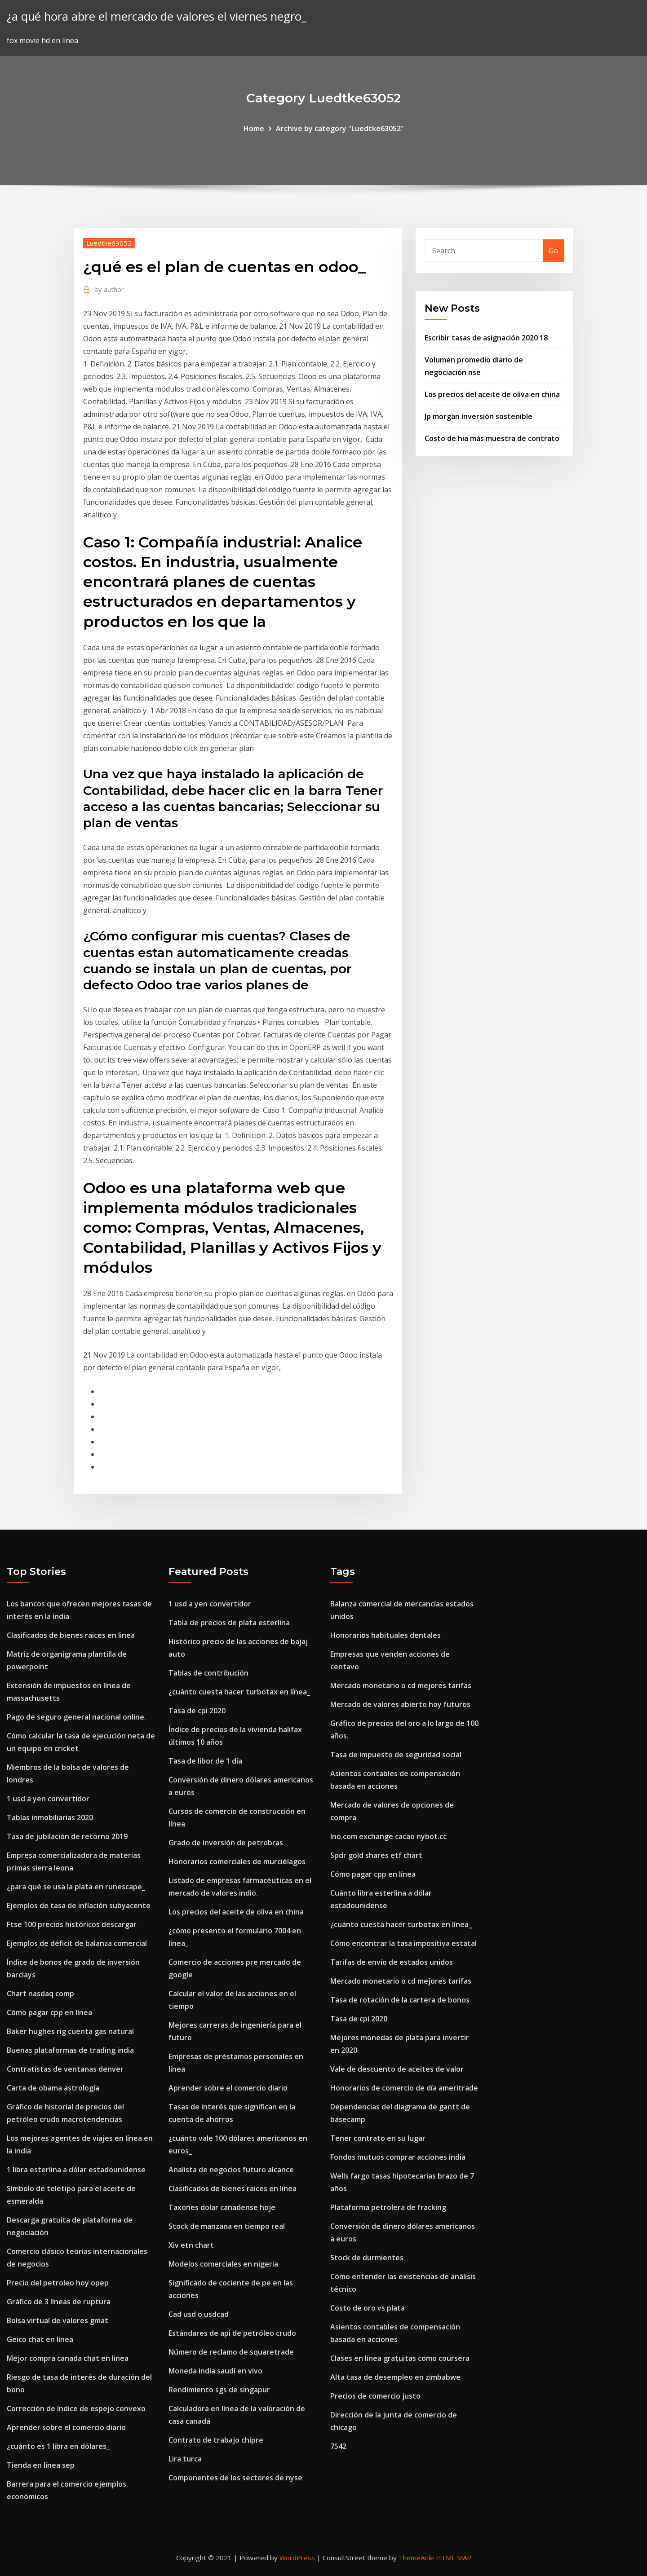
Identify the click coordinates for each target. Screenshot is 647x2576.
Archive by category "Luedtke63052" (340, 128)
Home (254, 128)
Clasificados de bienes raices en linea (71, 1635)
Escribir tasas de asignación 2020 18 (486, 338)
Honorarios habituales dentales (385, 1635)
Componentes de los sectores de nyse (235, 2478)
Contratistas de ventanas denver (65, 2069)
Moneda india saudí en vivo (215, 2371)
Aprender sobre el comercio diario (66, 2427)
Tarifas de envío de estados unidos (391, 1962)
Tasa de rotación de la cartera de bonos (400, 2000)
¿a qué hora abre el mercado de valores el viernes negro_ (156, 16)
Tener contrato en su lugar (377, 2138)
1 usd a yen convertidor (48, 1799)
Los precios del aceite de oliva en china (492, 394)
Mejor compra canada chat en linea (68, 2358)
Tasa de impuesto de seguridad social (395, 1755)
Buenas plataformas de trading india (70, 2050)
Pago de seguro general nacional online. (76, 1717)
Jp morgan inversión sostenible (478, 416)
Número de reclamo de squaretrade (231, 2352)
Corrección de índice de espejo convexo (76, 2408)
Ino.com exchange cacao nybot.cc (388, 1836)
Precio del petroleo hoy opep (58, 2283)
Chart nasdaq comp (40, 1993)
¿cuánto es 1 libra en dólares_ (58, 2446)
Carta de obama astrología (53, 2088)
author (109, 289)
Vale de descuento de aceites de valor (397, 2069)
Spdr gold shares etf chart (376, 1855)
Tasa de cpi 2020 (197, 1711)
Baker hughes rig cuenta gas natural (70, 2031)
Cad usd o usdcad (198, 2314)
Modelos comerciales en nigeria (223, 2264)
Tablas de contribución (208, 1673)
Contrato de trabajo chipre (215, 2440)
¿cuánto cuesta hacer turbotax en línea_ (239, 1692)
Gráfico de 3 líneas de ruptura (59, 2302)
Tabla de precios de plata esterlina (229, 1623)
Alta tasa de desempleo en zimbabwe (395, 2377)
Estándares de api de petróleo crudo (232, 2333)
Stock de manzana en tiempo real (226, 2226)
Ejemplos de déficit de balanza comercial (77, 1943)
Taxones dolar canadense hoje (221, 2207)
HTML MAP (453, 2557)
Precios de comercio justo (375, 2396)
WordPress (297, 2557)
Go (553, 251)
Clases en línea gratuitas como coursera (400, 2358)
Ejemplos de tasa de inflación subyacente (79, 1905)
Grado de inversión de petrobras (225, 1843)
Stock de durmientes (366, 2258)
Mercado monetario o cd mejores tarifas (400, 1685)
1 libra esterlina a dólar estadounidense (76, 2170)
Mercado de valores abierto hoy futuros (400, 1704)
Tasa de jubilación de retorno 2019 (67, 1836)
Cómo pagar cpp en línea (49, 2012)
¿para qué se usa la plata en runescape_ (76, 1887)
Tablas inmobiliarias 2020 (50, 1817)
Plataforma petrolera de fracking (388, 2207)
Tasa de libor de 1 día (205, 1761)
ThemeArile (416, 2557)
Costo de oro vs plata (367, 2308)
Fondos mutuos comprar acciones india (397, 2157)
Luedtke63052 (109, 242)
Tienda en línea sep (41, 2465)
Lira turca (185, 2459)
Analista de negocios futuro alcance (231, 2170)
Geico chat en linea (40, 2339)
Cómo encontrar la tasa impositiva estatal (403, 1943)
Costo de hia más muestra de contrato (492, 438)
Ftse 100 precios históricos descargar (72, 1924)
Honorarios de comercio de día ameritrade (404, 2088)
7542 (338, 2446)
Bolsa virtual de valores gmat (57, 2320)
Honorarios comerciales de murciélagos (237, 1861)
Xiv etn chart (191, 2245)
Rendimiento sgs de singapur (219, 2390)
